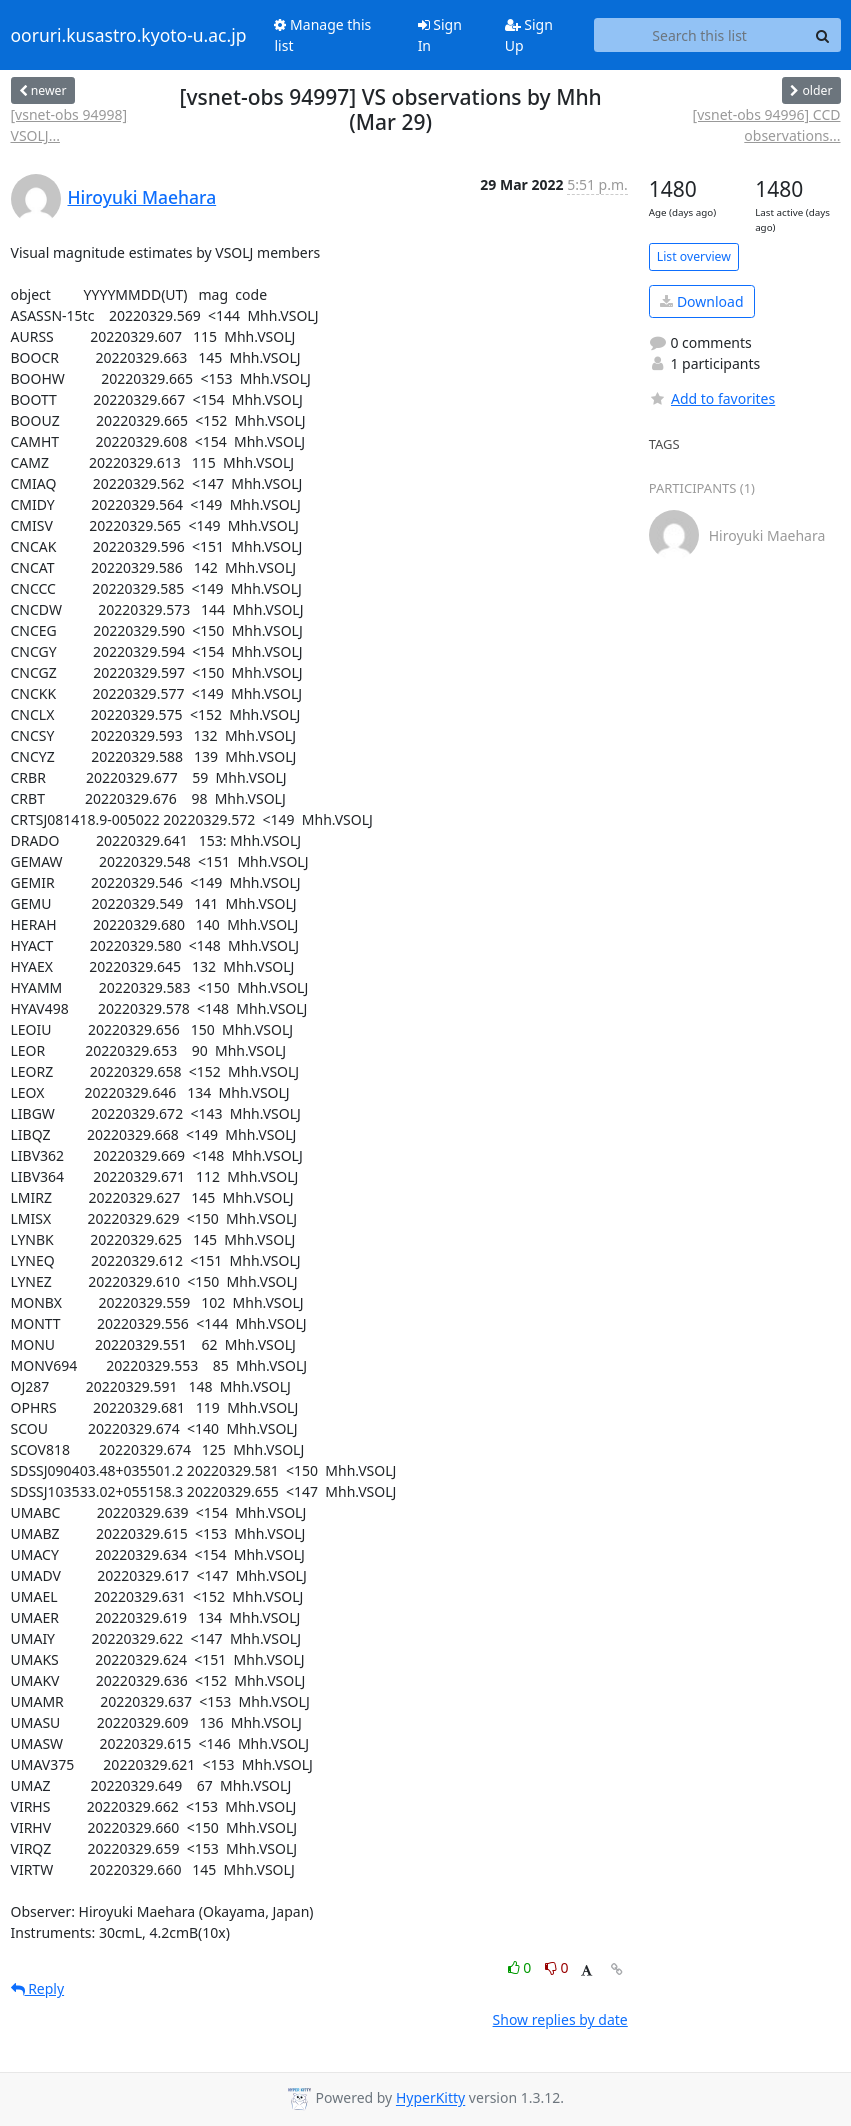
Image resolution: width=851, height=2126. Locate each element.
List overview (694, 256)
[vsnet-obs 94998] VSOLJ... (69, 125)
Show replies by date (560, 2019)
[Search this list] (700, 35)
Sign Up (529, 35)
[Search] (823, 35)
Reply (38, 1988)
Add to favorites (712, 398)
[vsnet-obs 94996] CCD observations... (767, 125)
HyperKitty (430, 2098)
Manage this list (322, 35)
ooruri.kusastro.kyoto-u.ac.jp (129, 35)
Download (701, 301)
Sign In (440, 35)
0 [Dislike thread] (557, 1967)
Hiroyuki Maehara (142, 197)
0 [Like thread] (521, 1967)
